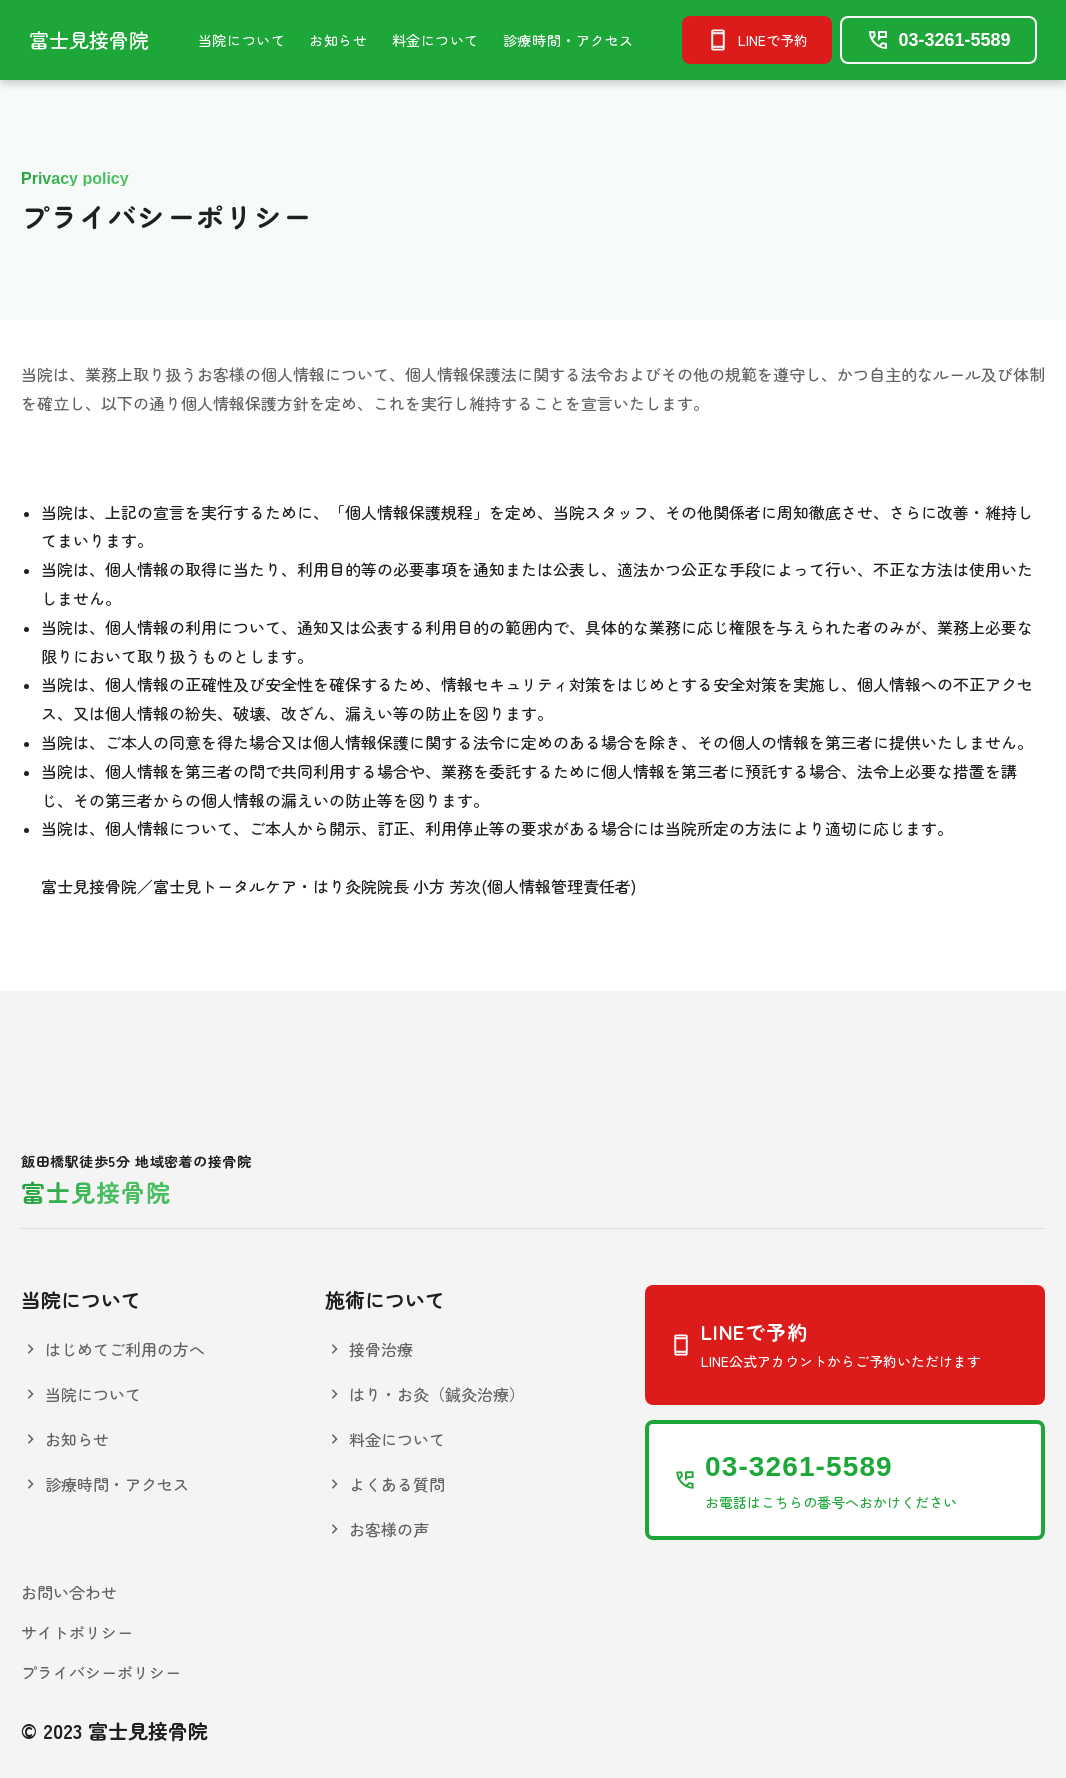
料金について (435, 40)
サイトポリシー (77, 1632)
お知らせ (338, 40)
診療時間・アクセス (568, 40)
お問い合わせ (69, 1592)
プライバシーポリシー (101, 1672)
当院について (241, 40)
